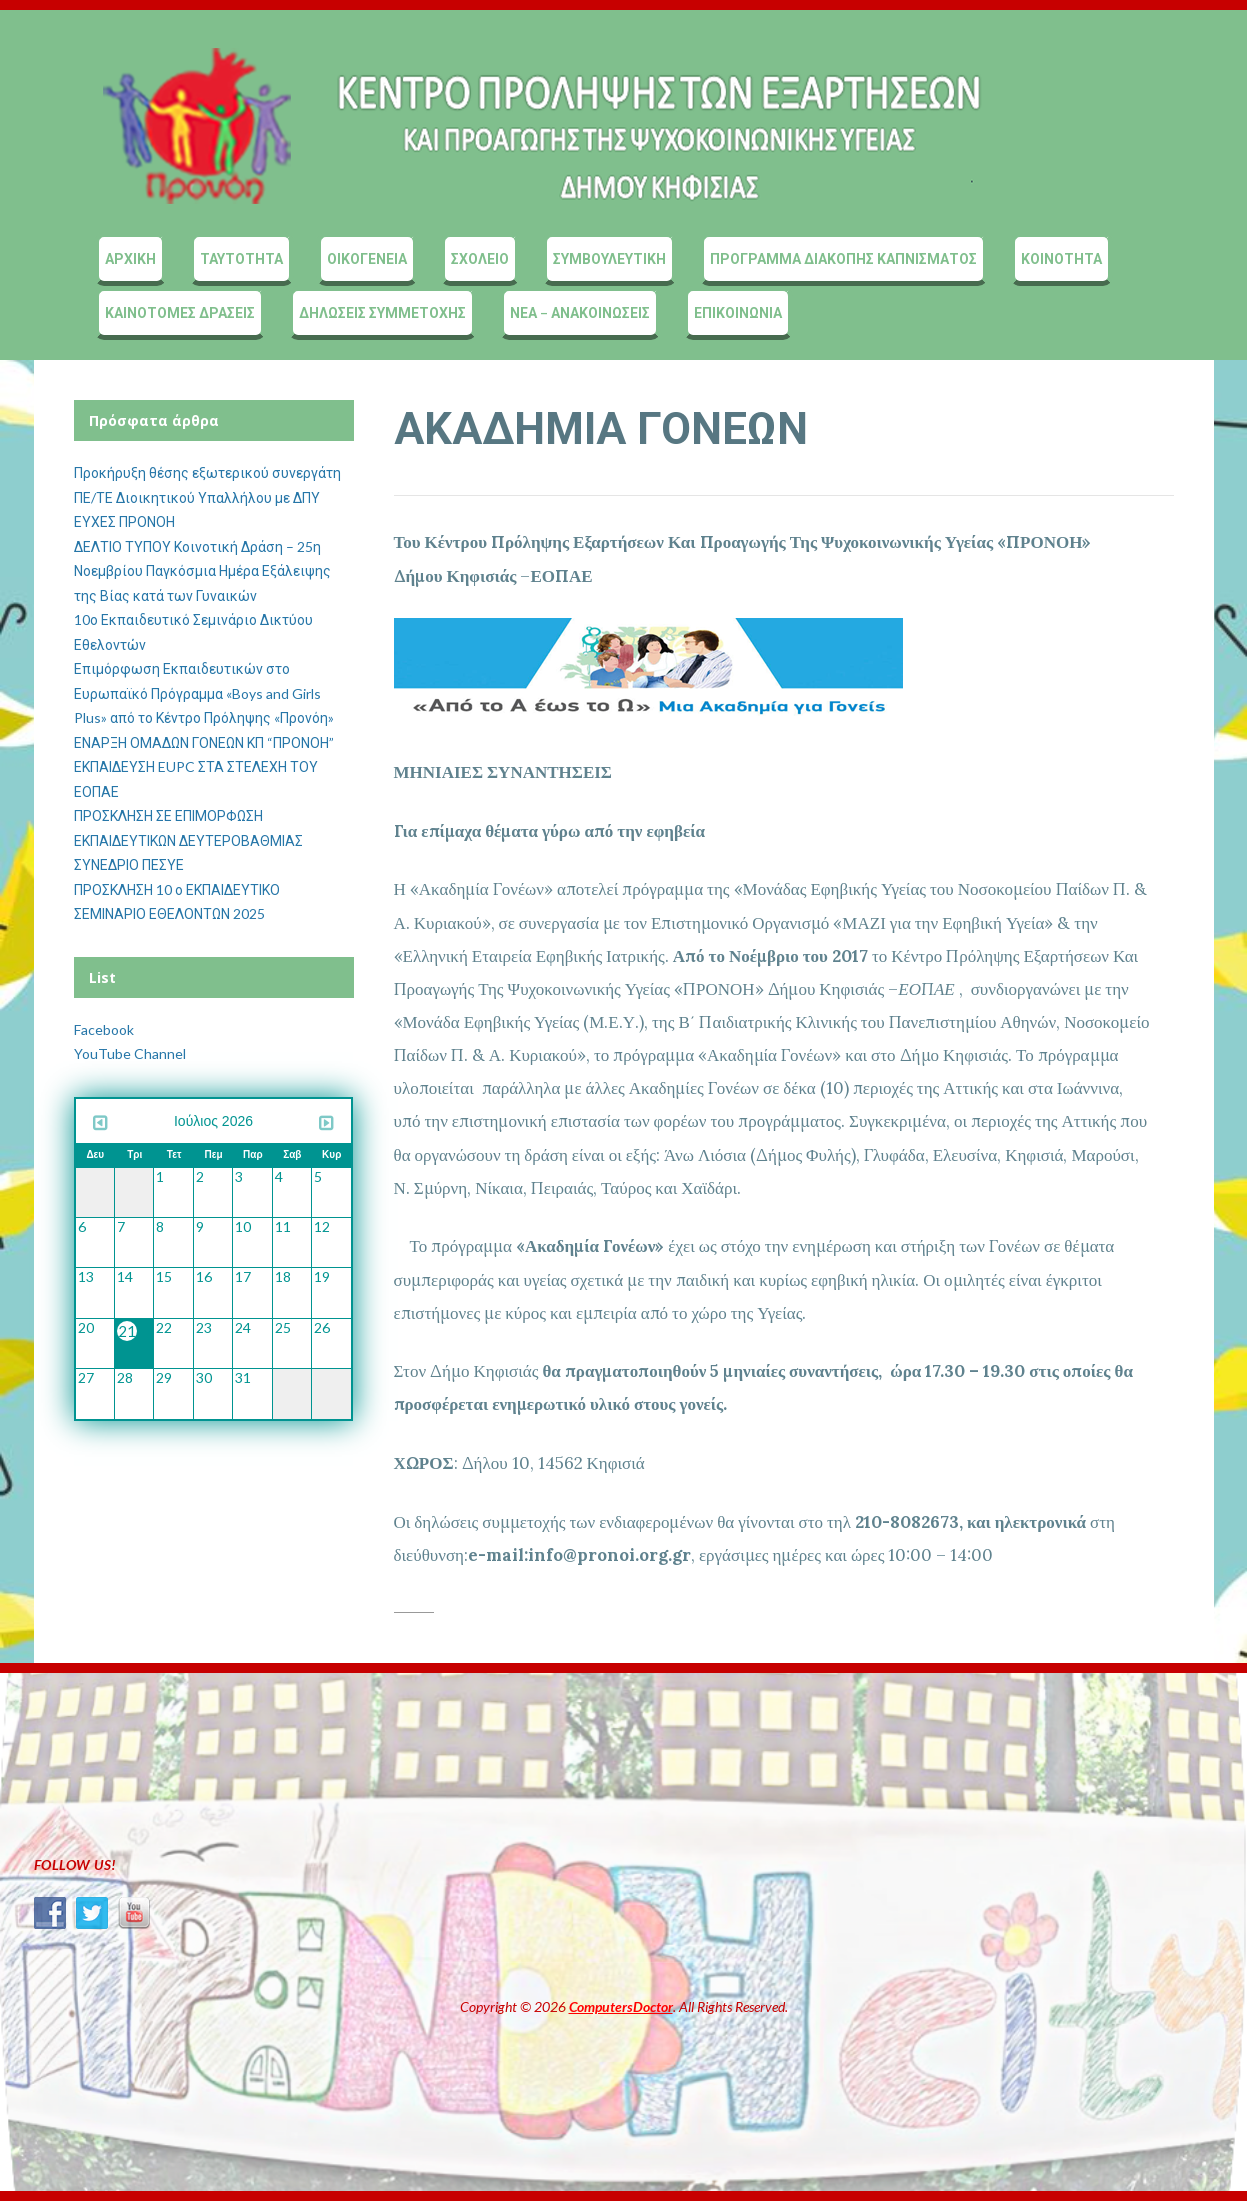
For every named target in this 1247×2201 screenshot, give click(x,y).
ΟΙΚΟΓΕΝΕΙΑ (367, 258)
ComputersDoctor (621, 2006)
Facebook (104, 1029)
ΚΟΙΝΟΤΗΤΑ (1061, 258)
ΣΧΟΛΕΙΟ (480, 258)
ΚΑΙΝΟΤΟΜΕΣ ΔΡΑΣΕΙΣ (180, 312)
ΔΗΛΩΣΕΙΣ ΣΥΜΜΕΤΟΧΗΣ (382, 312)
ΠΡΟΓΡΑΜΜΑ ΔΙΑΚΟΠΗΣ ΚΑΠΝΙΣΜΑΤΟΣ (843, 258)
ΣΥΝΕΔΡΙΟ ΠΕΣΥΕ (129, 864)
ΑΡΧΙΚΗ (130, 258)
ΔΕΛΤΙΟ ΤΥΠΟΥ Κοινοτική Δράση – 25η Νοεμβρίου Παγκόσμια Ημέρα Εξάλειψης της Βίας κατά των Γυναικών (202, 571)
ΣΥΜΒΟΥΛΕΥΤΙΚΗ (609, 258)
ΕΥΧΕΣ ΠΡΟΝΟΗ (124, 521)
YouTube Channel (130, 1053)
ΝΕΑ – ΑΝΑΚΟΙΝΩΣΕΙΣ (580, 312)
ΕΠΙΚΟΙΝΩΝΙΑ (738, 312)
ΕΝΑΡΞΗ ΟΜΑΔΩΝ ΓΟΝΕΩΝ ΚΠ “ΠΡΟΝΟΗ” (204, 742)
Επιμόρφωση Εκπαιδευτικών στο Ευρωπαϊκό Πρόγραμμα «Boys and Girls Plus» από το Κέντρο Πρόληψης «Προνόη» (204, 693)
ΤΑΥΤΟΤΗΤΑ (241, 258)
